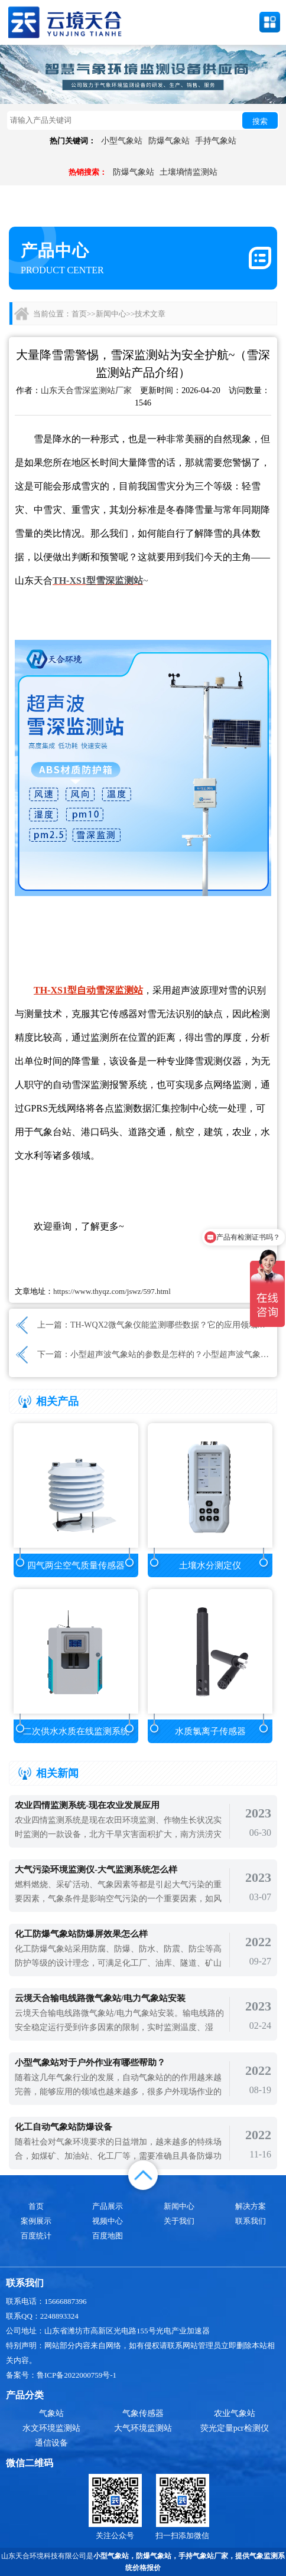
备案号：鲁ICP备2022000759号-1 (61, 2375)
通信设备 (51, 2442)
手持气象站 (215, 140)
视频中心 (107, 2221)
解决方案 (250, 2206)
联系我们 (250, 2221)
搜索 (260, 121)
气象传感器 (143, 2413)
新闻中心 (111, 313)
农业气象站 (234, 2413)
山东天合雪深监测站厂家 (86, 390)
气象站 (51, 2413)
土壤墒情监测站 (188, 172)
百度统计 (36, 2235)
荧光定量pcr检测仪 (234, 2428)
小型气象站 (121, 140)
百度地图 (107, 2235)
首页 (79, 313)
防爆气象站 (169, 140)
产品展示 (107, 2206)
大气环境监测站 (143, 2428)
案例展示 (36, 2221)
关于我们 (179, 2221)
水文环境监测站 (51, 2428)
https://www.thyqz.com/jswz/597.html (112, 1291)
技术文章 (150, 313)
